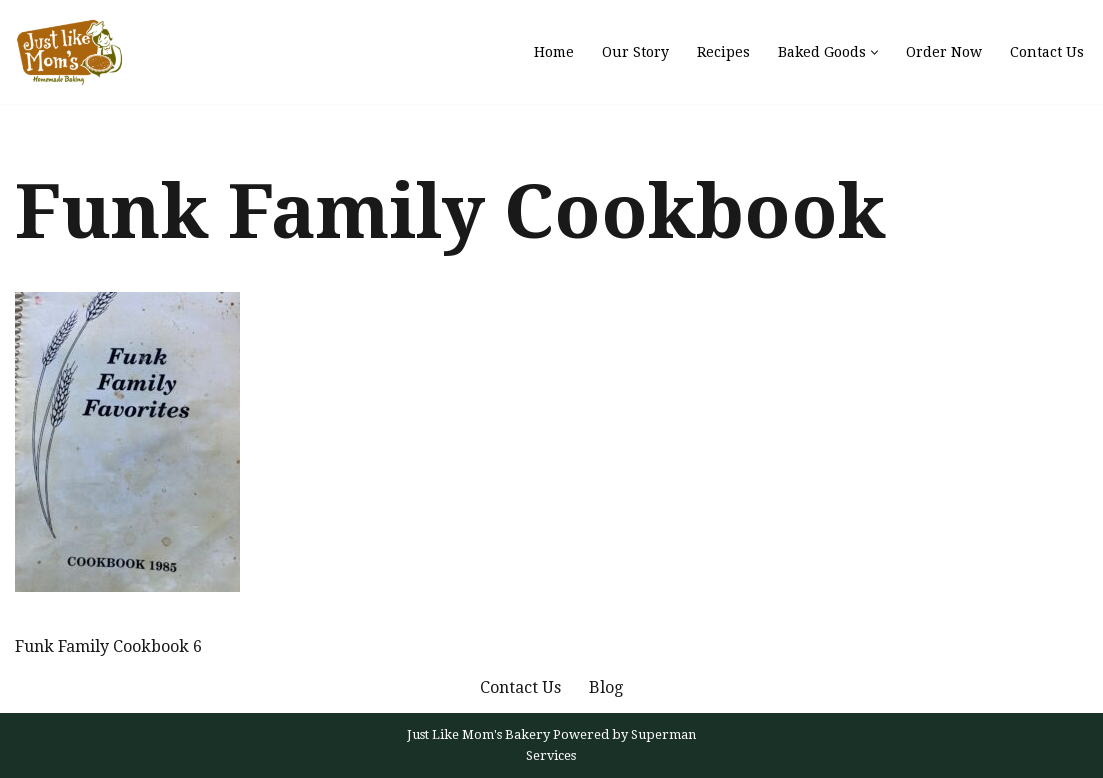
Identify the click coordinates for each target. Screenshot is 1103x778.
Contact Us (1047, 52)
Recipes (723, 52)
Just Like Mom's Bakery (480, 734)
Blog (606, 687)
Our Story (635, 52)
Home (554, 52)
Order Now (944, 52)
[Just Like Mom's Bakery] (75, 52)
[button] (874, 52)
